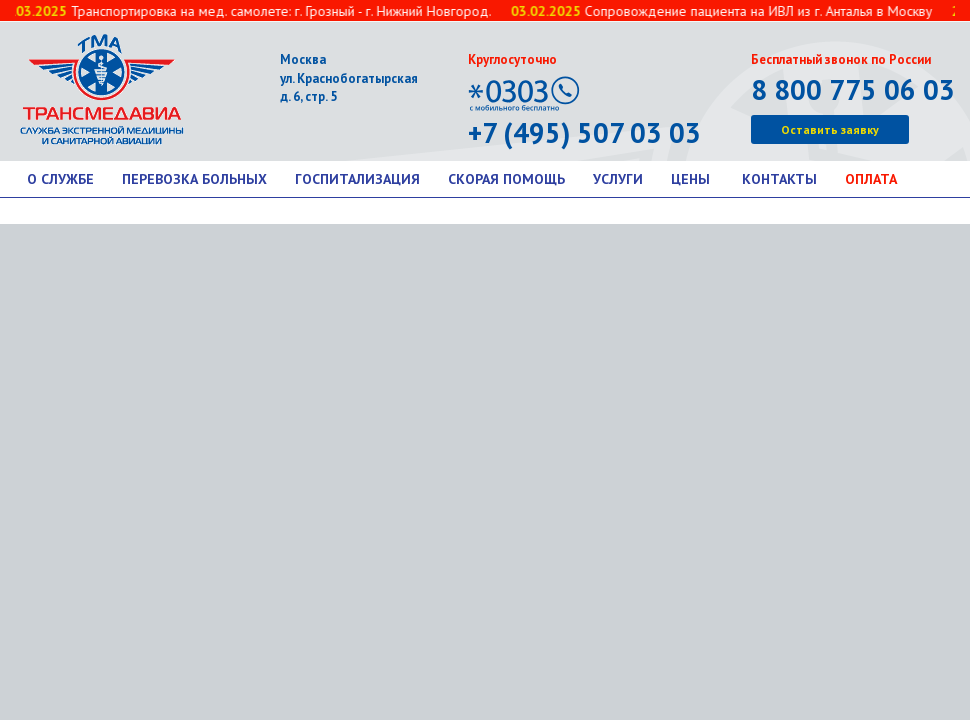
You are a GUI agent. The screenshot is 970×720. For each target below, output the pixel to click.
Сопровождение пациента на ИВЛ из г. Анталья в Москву (724, 11)
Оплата (871, 179)
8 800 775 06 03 (853, 89)
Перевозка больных (194, 179)
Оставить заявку (830, 129)
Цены (690, 179)
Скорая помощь (506, 179)
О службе (60, 179)
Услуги (618, 179)
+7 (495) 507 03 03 (584, 132)
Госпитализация (357, 179)
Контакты (779, 179)
